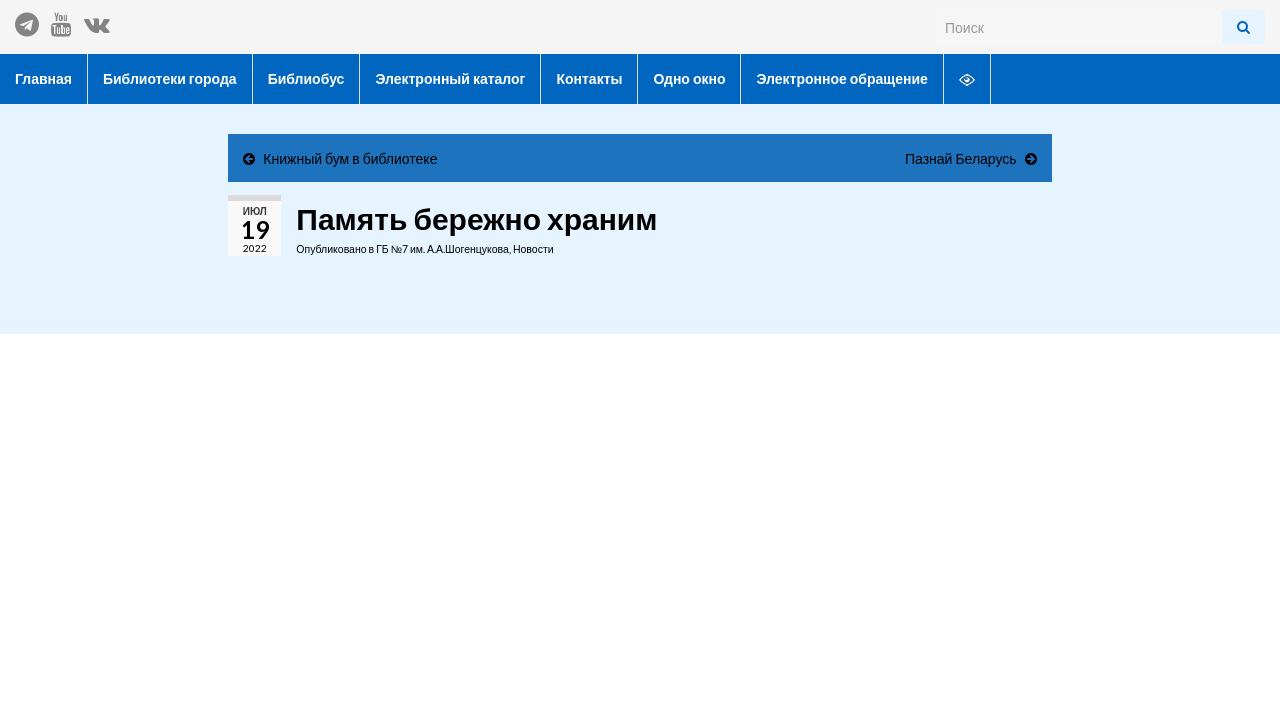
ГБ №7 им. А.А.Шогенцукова (442, 249)
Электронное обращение (841, 78)
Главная (43, 78)
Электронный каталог (450, 78)
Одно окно (689, 78)
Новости (533, 249)
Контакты (589, 78)
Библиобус (306, 78)
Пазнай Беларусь (961, 158)
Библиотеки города (170, 78)
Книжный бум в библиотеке (350, 158)
